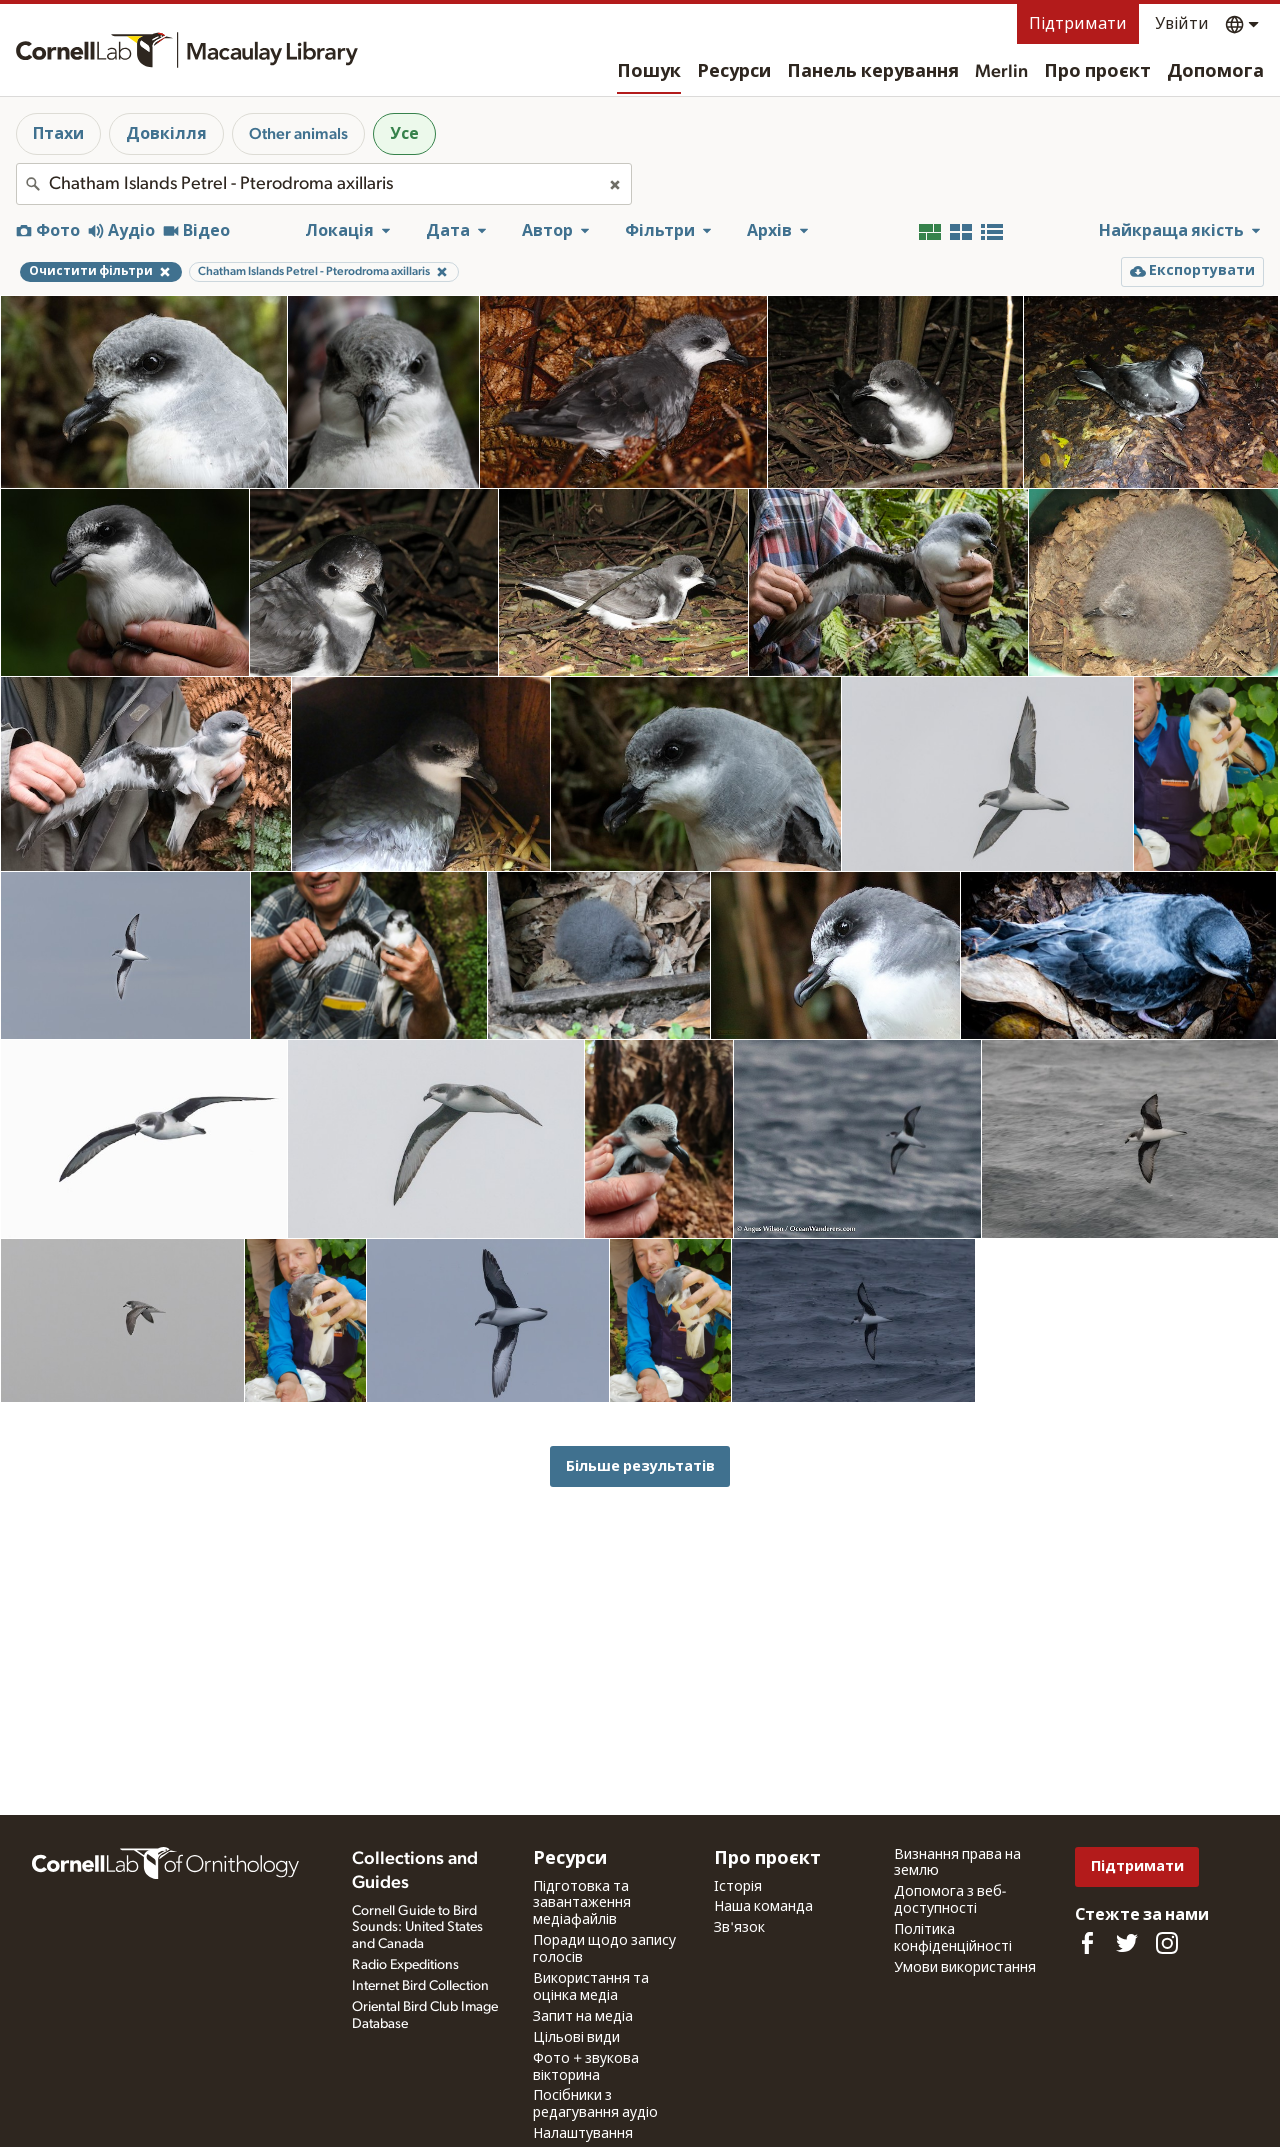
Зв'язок (739, 1928)
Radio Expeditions (405, 1965)
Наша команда (763, 1907)
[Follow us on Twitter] (1127, 1943)
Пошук (649, 72)
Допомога (1215, 72)
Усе (404, 134)
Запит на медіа (583, 2017)
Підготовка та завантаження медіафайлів (582, 1904)
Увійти (1182, 24)
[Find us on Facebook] (1087, 1943)
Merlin (1001, 72)
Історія (738, 1887)
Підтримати (1078, 24)
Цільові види (576, 2038)
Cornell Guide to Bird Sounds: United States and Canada (417, 1928)
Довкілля (166, 134)
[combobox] (324, 184)
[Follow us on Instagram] (1167, 1943)
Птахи (58, 134)
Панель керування (873, 72)
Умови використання (965, 1968)
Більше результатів (640, 1466)
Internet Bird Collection (420, 1986)
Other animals (298, 134)
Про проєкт (1097, 72)
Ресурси (734, 72)
